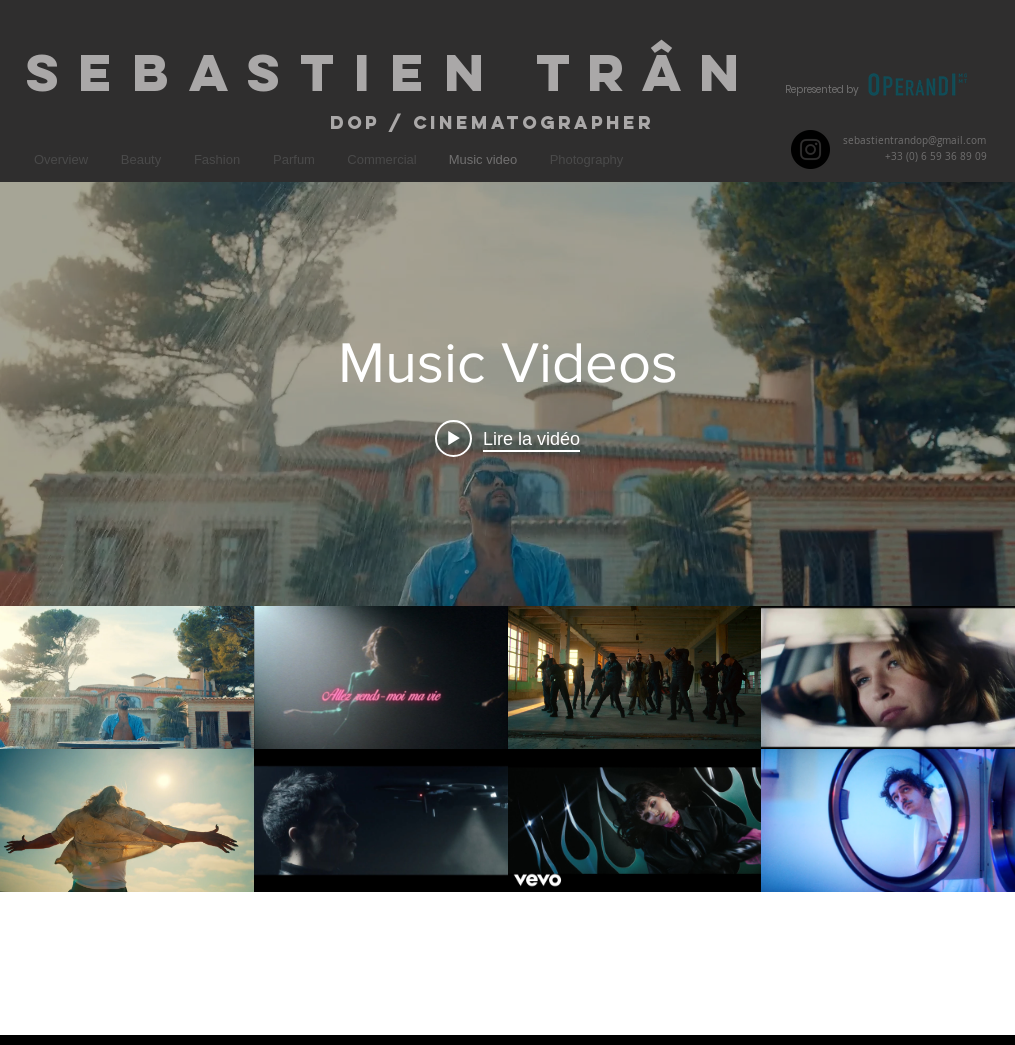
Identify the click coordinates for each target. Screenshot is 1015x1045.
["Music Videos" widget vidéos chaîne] (507, 608)
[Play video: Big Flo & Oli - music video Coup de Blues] (507, 438)
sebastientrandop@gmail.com (914, 140)
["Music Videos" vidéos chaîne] (507, 820)
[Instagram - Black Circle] (810, 149)
